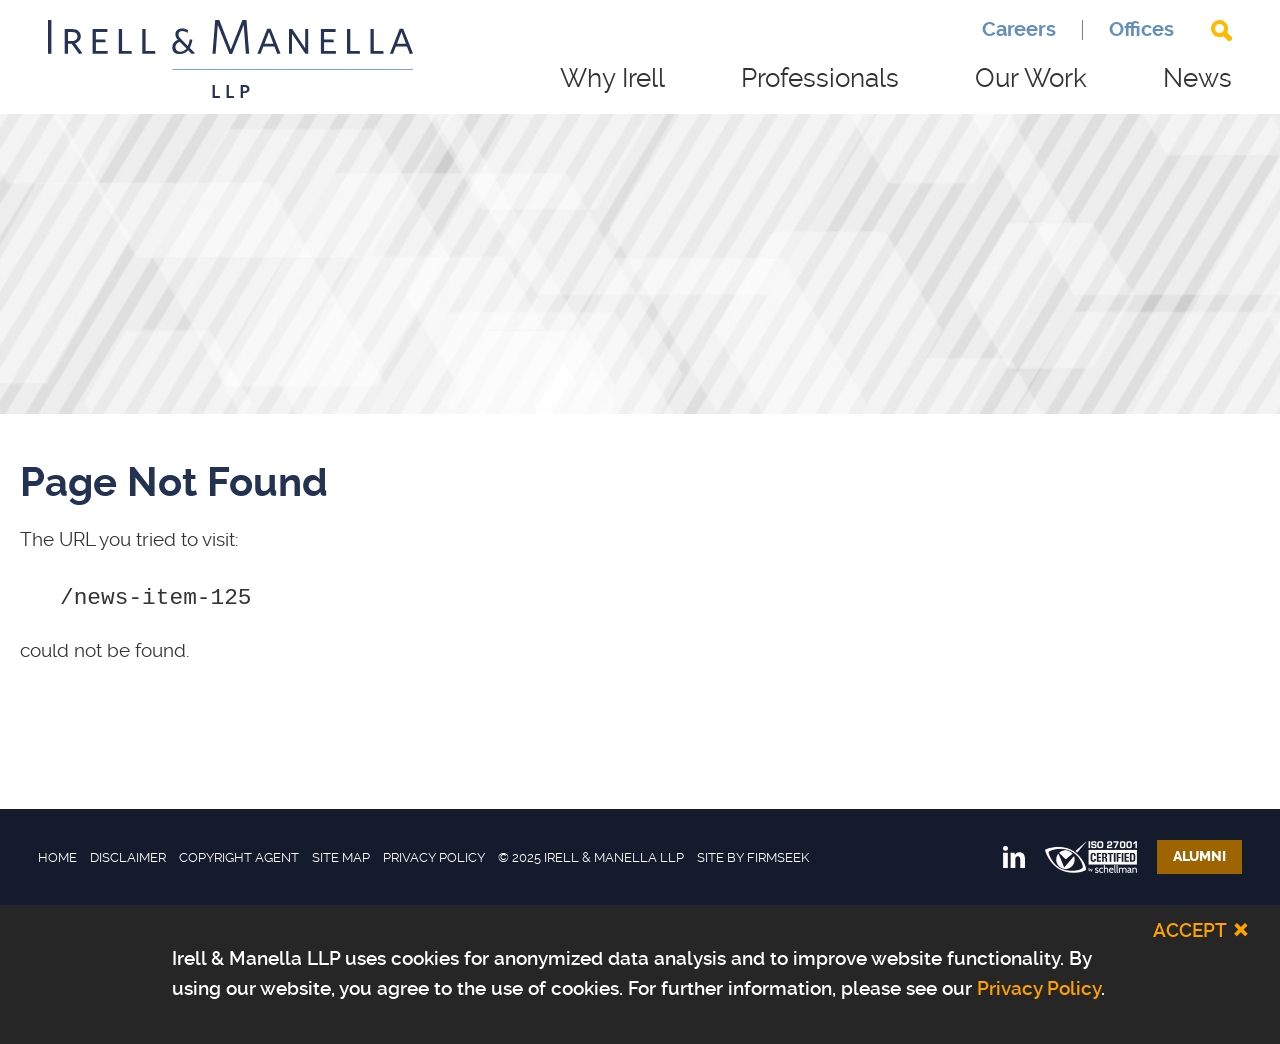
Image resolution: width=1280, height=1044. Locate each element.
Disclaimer (128, 857)
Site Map (341, 857)
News (1197, 78)
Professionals (820, 78)
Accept (1190, 930)
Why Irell (612, 78)
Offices (1141, 30)
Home (57, 857)
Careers (1019, 30)
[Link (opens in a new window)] (1014, 857)
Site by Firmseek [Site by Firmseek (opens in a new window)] (753, 857)
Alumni (1199, 856)
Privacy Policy (434, 857)
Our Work (1031, 78)
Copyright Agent (239, 857)
